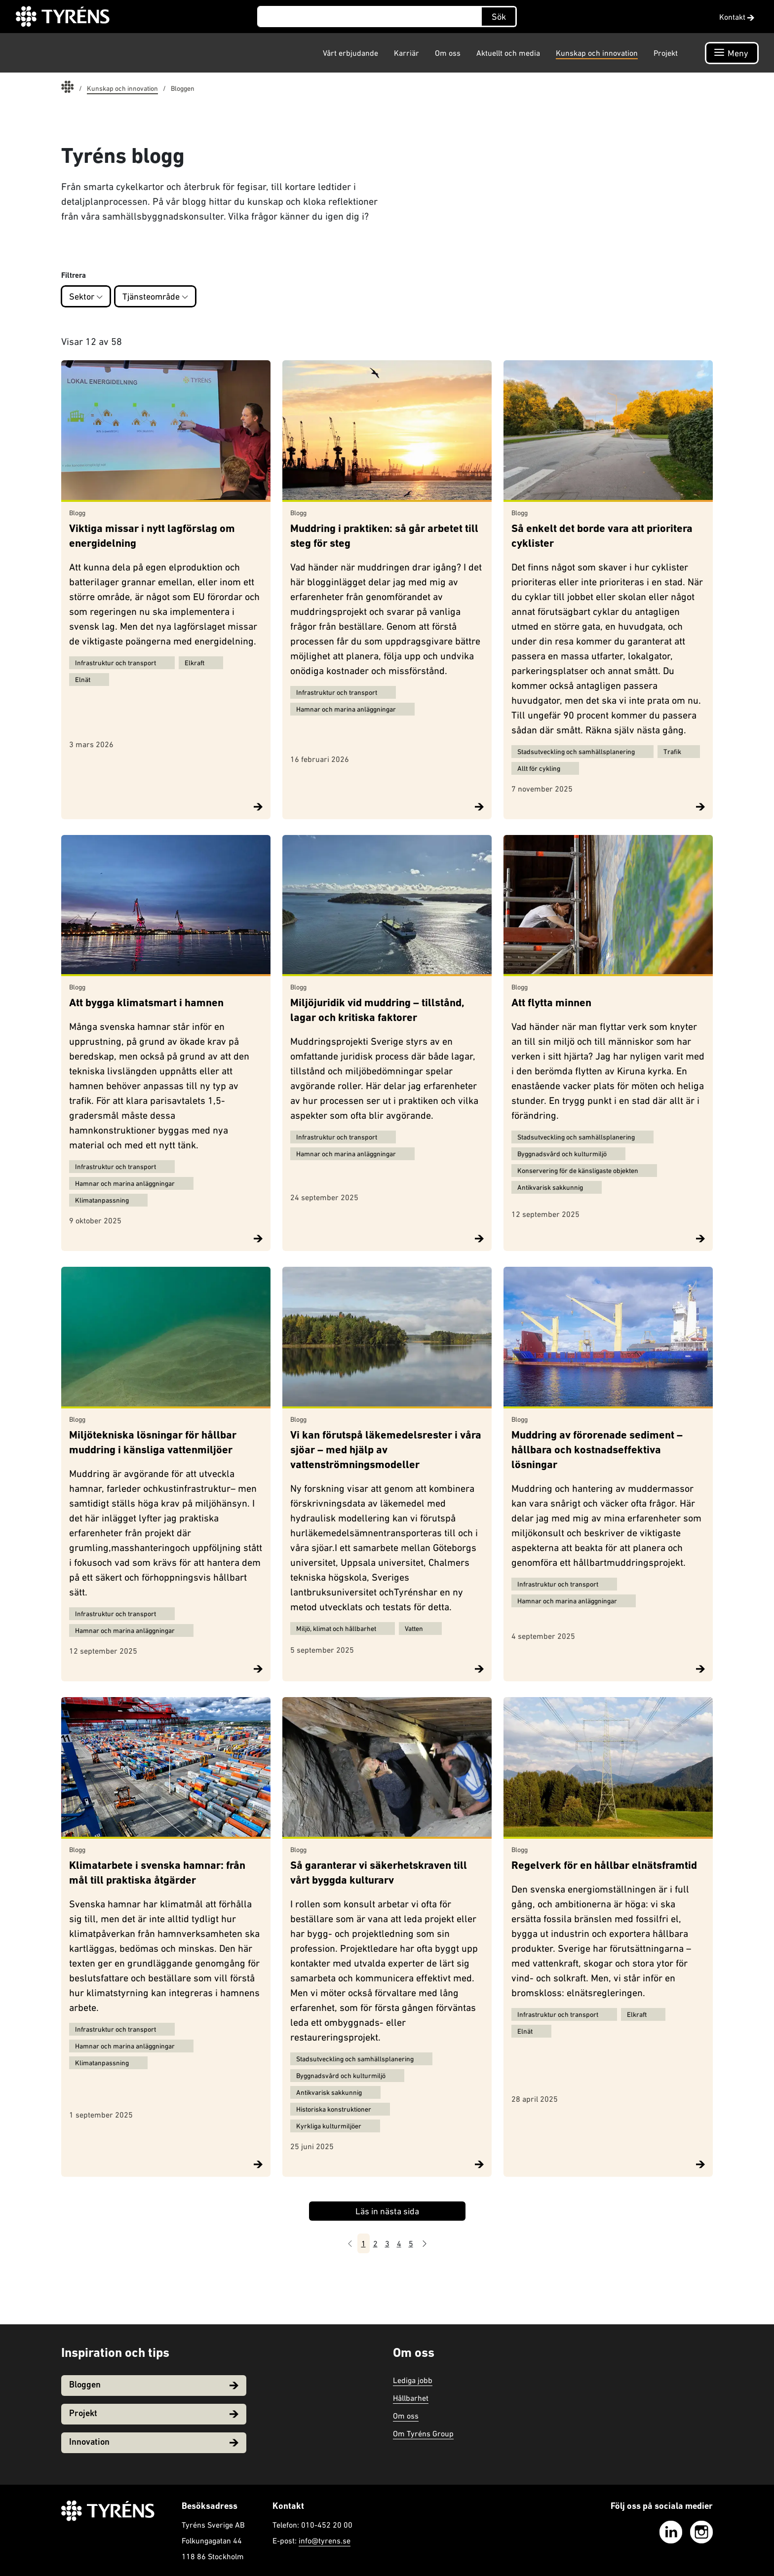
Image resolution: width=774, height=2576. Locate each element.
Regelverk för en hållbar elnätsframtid (604, 1866)
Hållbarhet (410, 2397)
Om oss (448, 52)
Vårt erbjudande (350, 52)
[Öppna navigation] (731, 53)
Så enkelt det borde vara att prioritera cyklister (602, 537)
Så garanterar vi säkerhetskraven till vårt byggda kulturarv (378, 1873)
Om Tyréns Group (423, 2433)
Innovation (153, 2442)
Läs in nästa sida (387, 2211)
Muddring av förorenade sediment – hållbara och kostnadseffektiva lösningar (597, 1450)
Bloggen (153, 2385)
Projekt (666, 52)
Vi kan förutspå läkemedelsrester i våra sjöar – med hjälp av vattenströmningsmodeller (385, 1450)
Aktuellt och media (508, 52)
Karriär (406, 52)
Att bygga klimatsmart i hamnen (146, 1003)
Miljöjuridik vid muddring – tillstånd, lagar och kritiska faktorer (377, 1011)
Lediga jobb (412, 2380)
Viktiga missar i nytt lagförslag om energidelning (152, 537)
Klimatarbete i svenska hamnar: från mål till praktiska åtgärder (157, 1873)
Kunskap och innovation (597, 52)
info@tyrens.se (324, 2540)
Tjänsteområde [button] (155, 296)
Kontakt (736, 16)
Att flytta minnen (551, 1003)
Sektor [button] (86, 296)
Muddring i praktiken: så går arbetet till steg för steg (384, 537)
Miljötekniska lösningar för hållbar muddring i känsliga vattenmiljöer (152, 1443)
